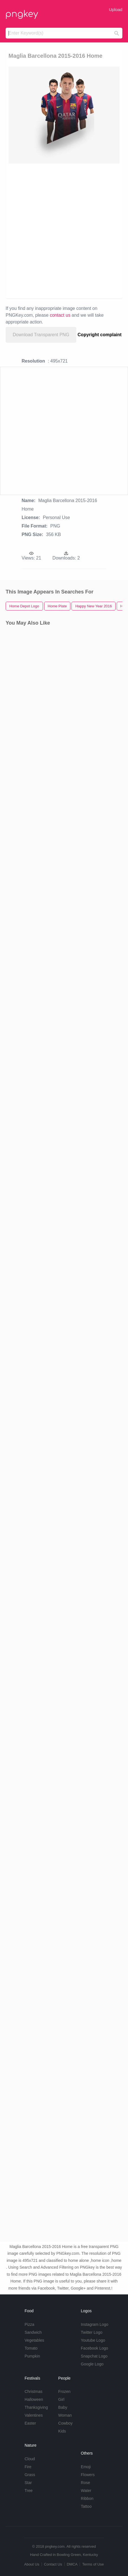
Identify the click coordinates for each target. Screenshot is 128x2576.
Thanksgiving (36, 2407)
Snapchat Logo (94, 2356)
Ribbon (87, 2498)
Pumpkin (32, 2356)
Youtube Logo (93, 2340)
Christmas (33, 2391)
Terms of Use (93, 2564)
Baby (62, 2407)
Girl (61, 2399)
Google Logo (92, 2364)
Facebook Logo (94, 2348)
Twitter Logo (91, 2332)
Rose (85, 2482)
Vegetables (34, 2340)
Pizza (29, 2324)
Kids (62, 2431)
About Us (31, 2564)
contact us (60, 315)
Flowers (88, 2474)
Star (28, 2482)
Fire (28, 2466)
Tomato (31, 2348)
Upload (115, 9)
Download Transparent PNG (41, 334)
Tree (28, 2490)
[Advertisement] (64, 230)
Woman (65, 2415)
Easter (30, 2423)
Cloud (30, 2459)
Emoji (86, 2466)
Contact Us (53, 2564)
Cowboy (65, 2423)
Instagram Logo (94, 2324)
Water (86, 2490)
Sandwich (33, 2332)
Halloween (34, 2399)
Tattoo (86, 2506)
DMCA (72, 2564)
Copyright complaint (100, 334)
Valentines (34, 2415)
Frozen (64, 2391)
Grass (30, 2474)
